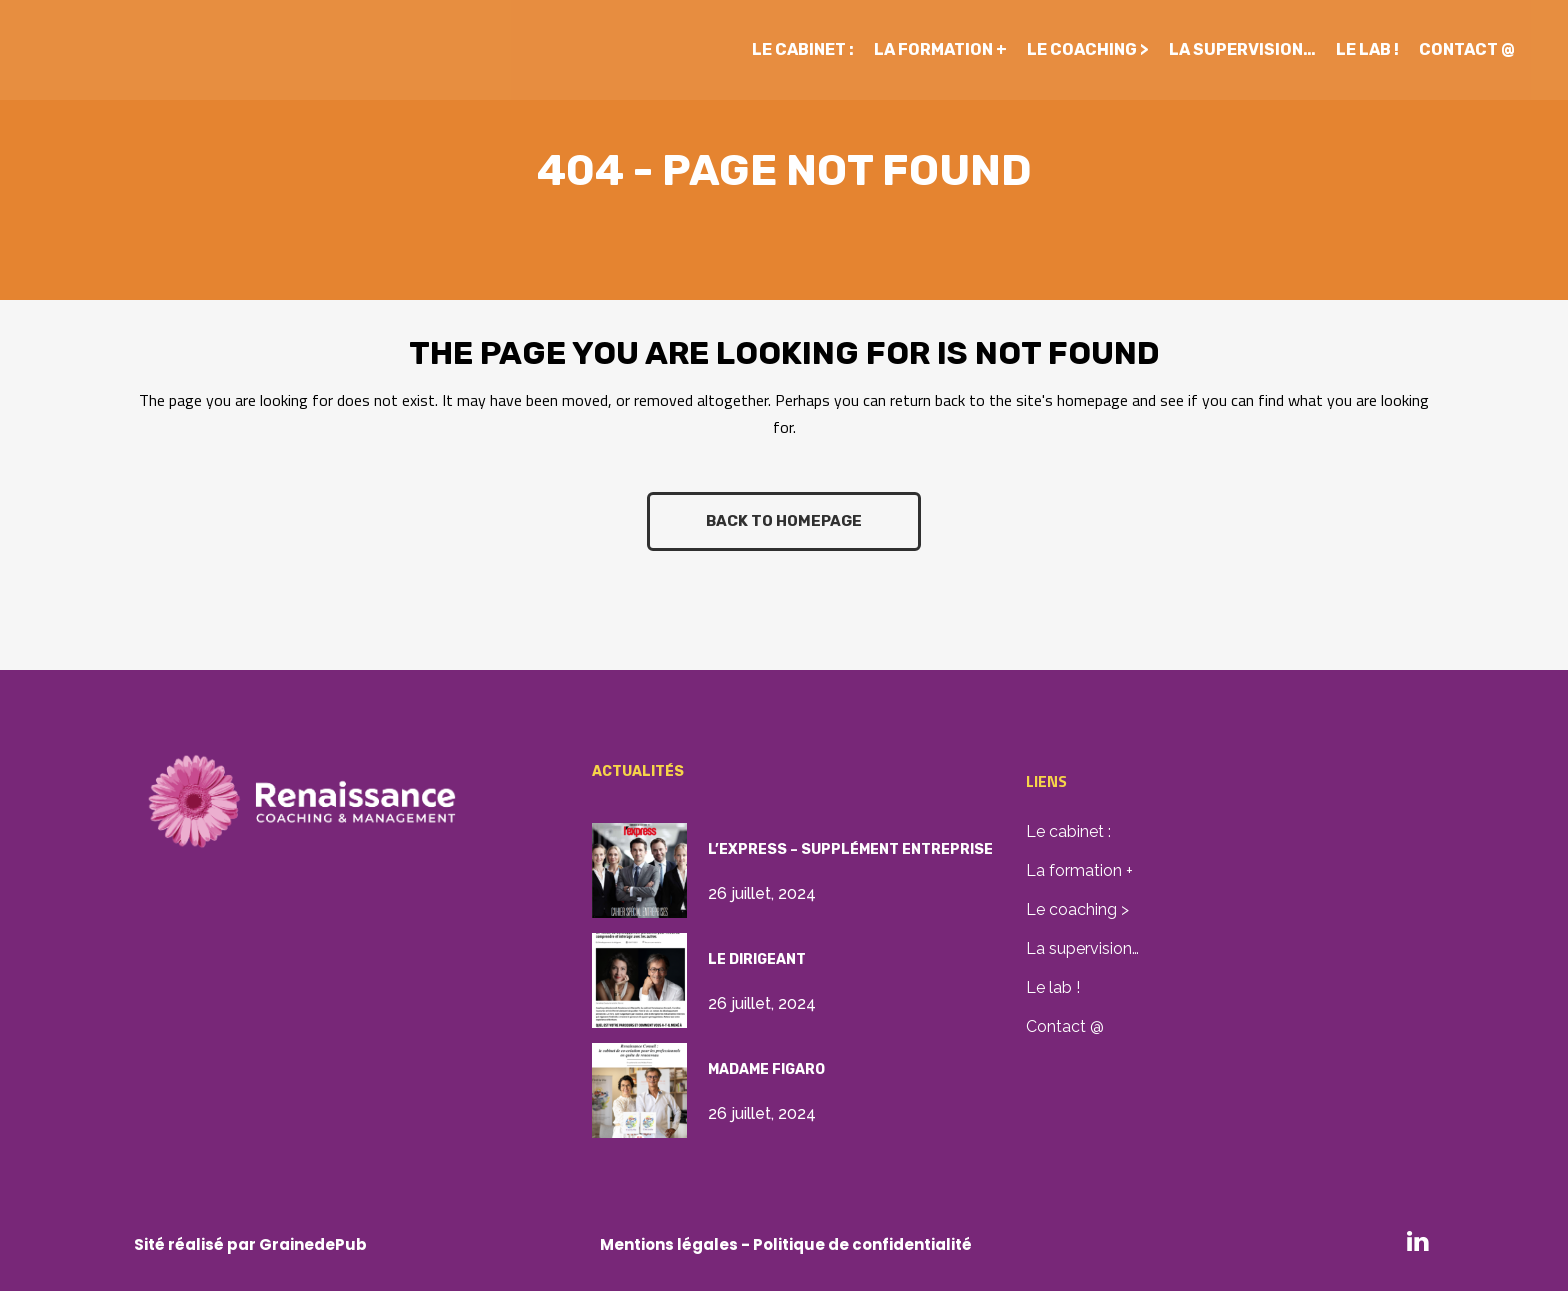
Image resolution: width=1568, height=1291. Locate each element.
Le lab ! (1053, 987)
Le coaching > (1077, 909)
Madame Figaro (766, 1069)
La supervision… (1082, 948)
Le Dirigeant (757, 959)
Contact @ (1065, 1026)
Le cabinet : (1068, 831)
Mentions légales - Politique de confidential (775, 1244)
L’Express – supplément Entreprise (850, 849)
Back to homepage (784, 521)
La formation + (1079, 870)
